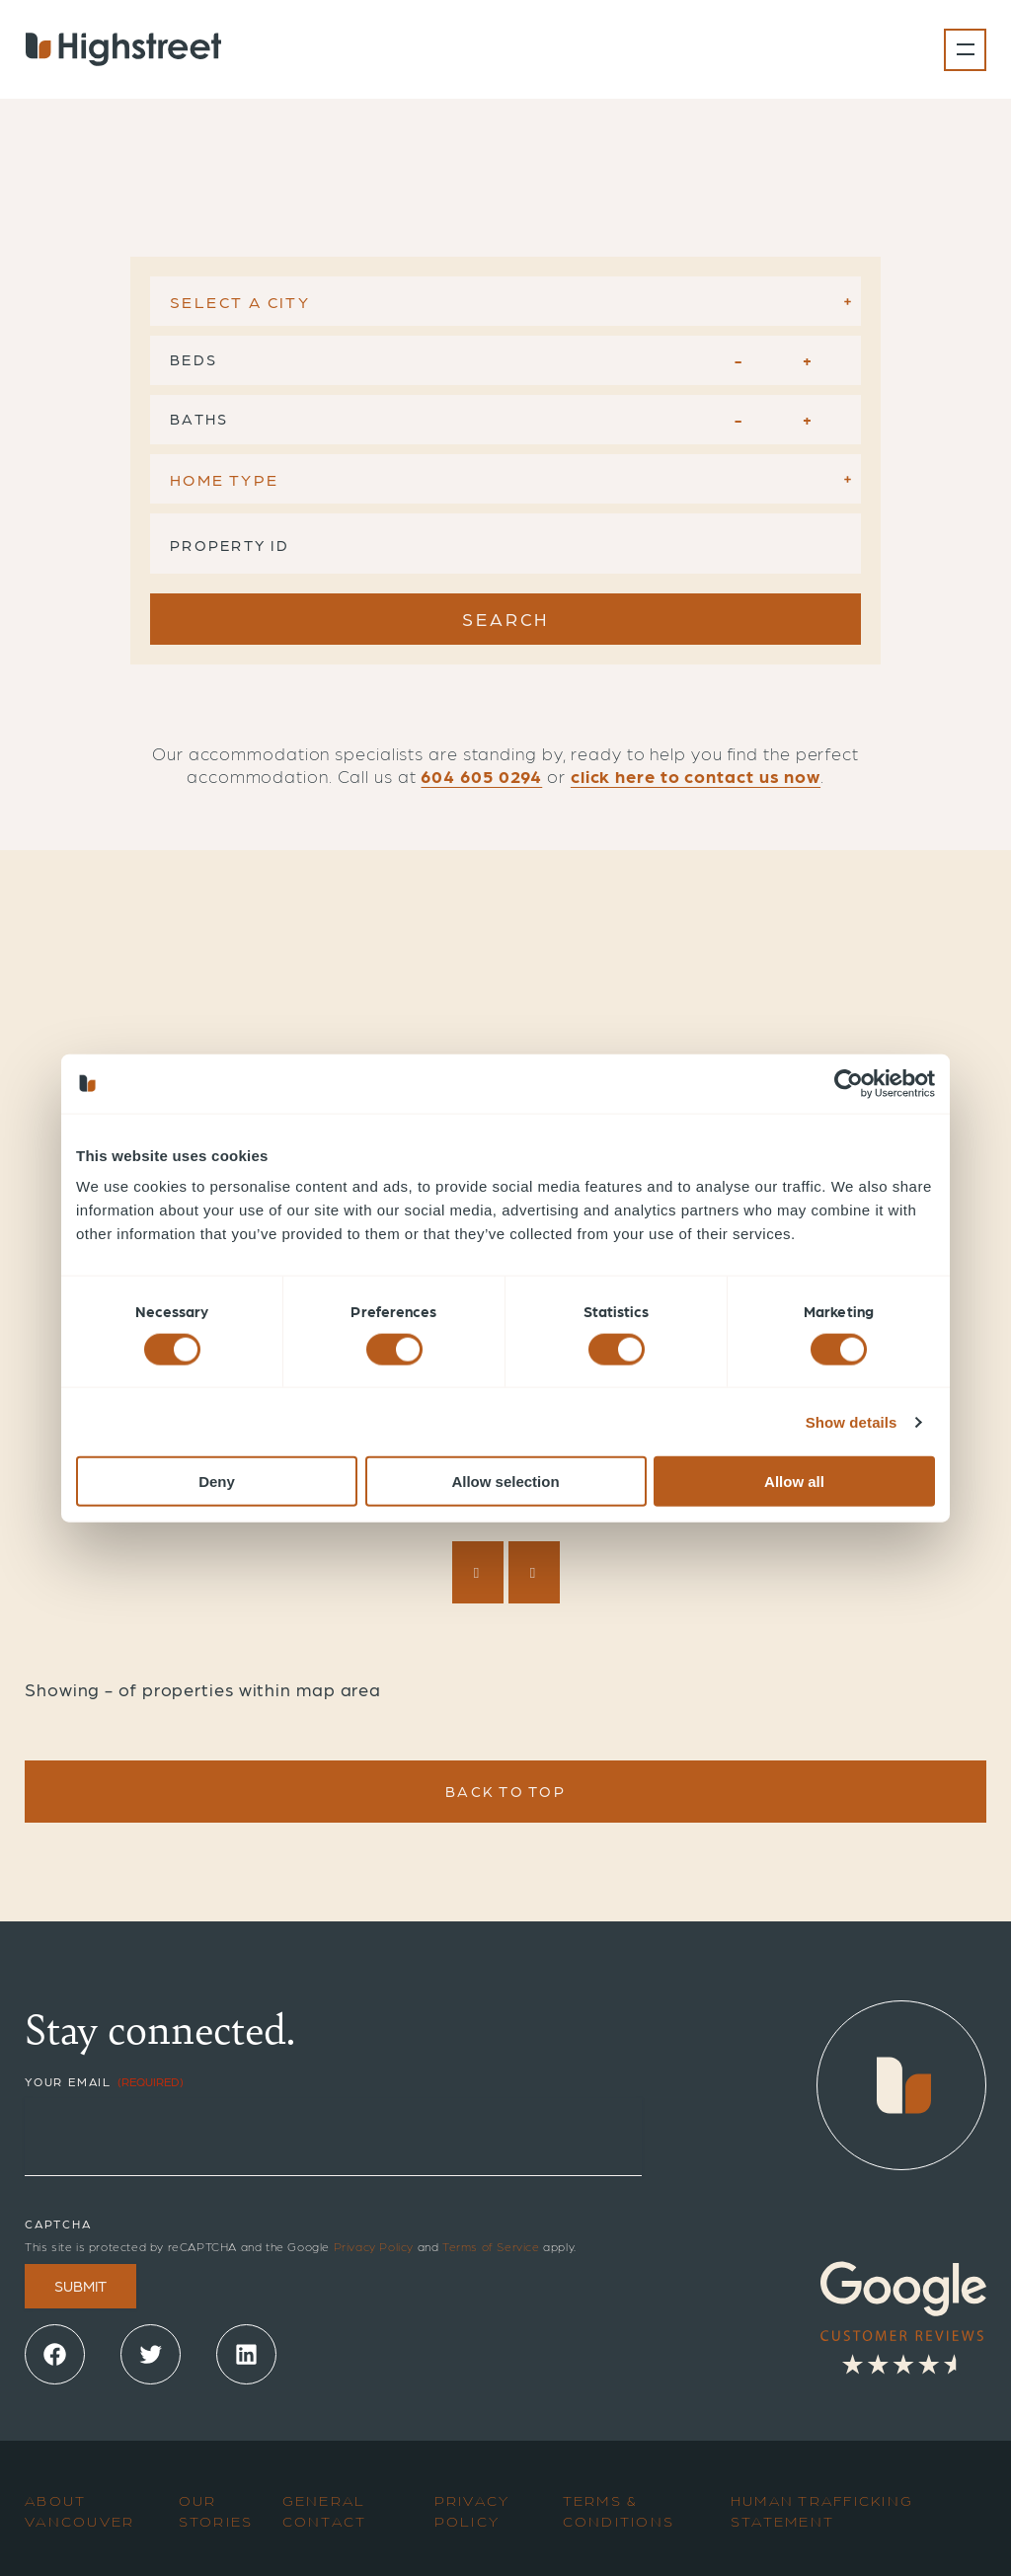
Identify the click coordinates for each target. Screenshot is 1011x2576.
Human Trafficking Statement (822, 2510)
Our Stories (216, 2510)
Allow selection (505, 1481)
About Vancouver (79, 2510)
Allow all (794, 1481)
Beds (193, 359)
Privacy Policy (374, 2246)
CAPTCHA (58, 2223)
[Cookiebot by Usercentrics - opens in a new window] (848, 1083)
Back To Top (505, 1791)
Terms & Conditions (619, 2510)
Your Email (104, 2081)
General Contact (324, 2510)
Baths (199, 419)
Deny (216, 1481)
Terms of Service (491, 2246)
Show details (851, 1421)
